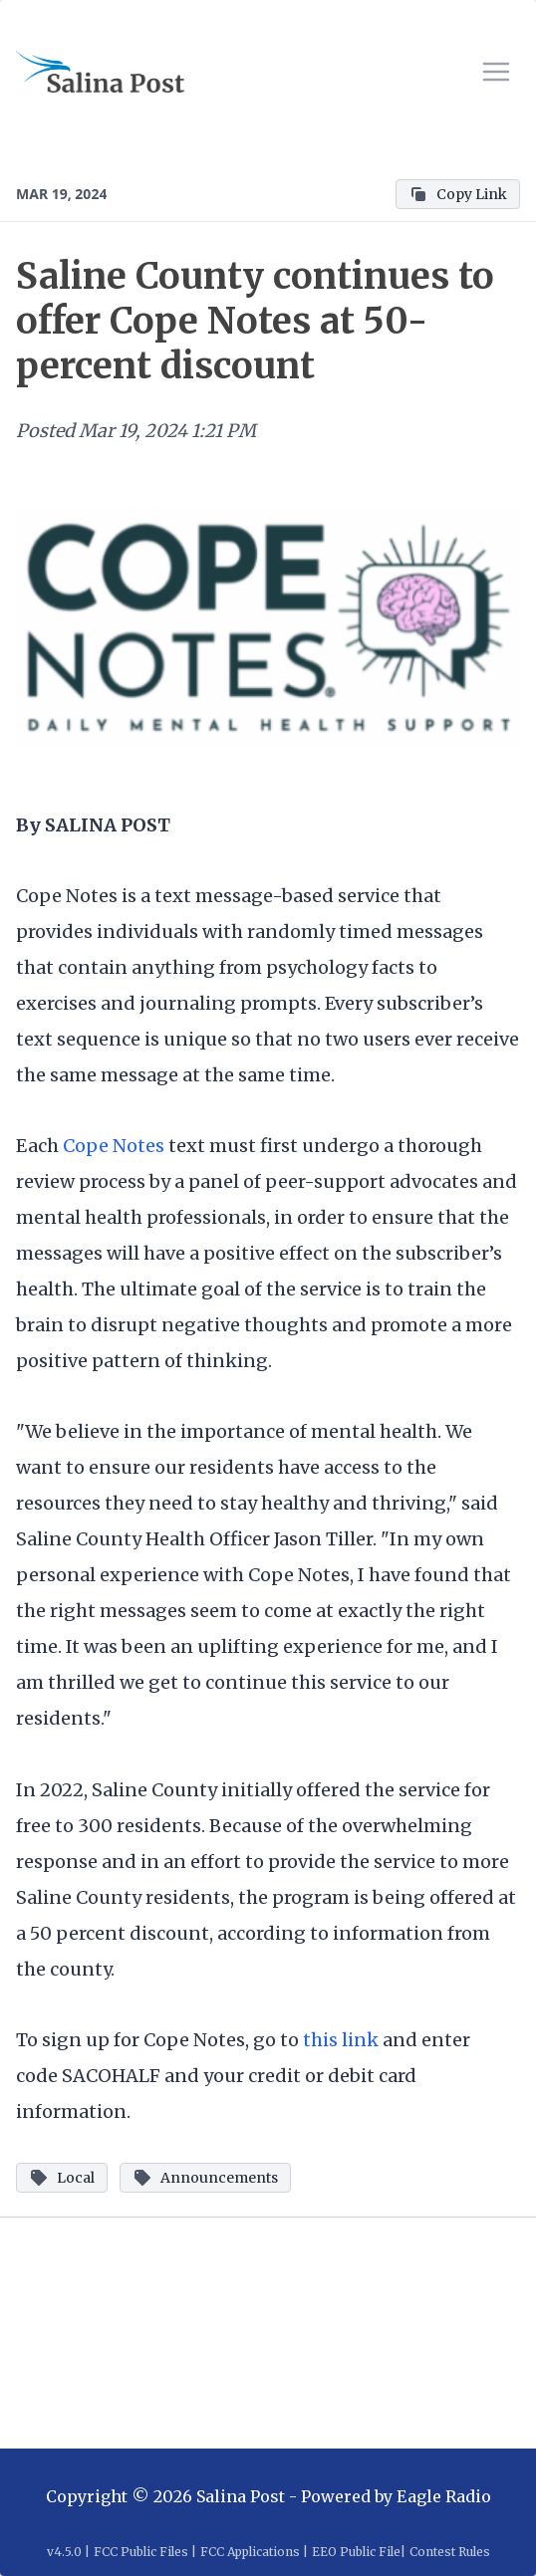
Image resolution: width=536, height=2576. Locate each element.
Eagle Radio (444, 2496)
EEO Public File (356, 2551)
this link (343, 2039)
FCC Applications (250, 2551)
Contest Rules (449, 2551)
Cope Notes (113, 1145)
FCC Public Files (141, 2551)
